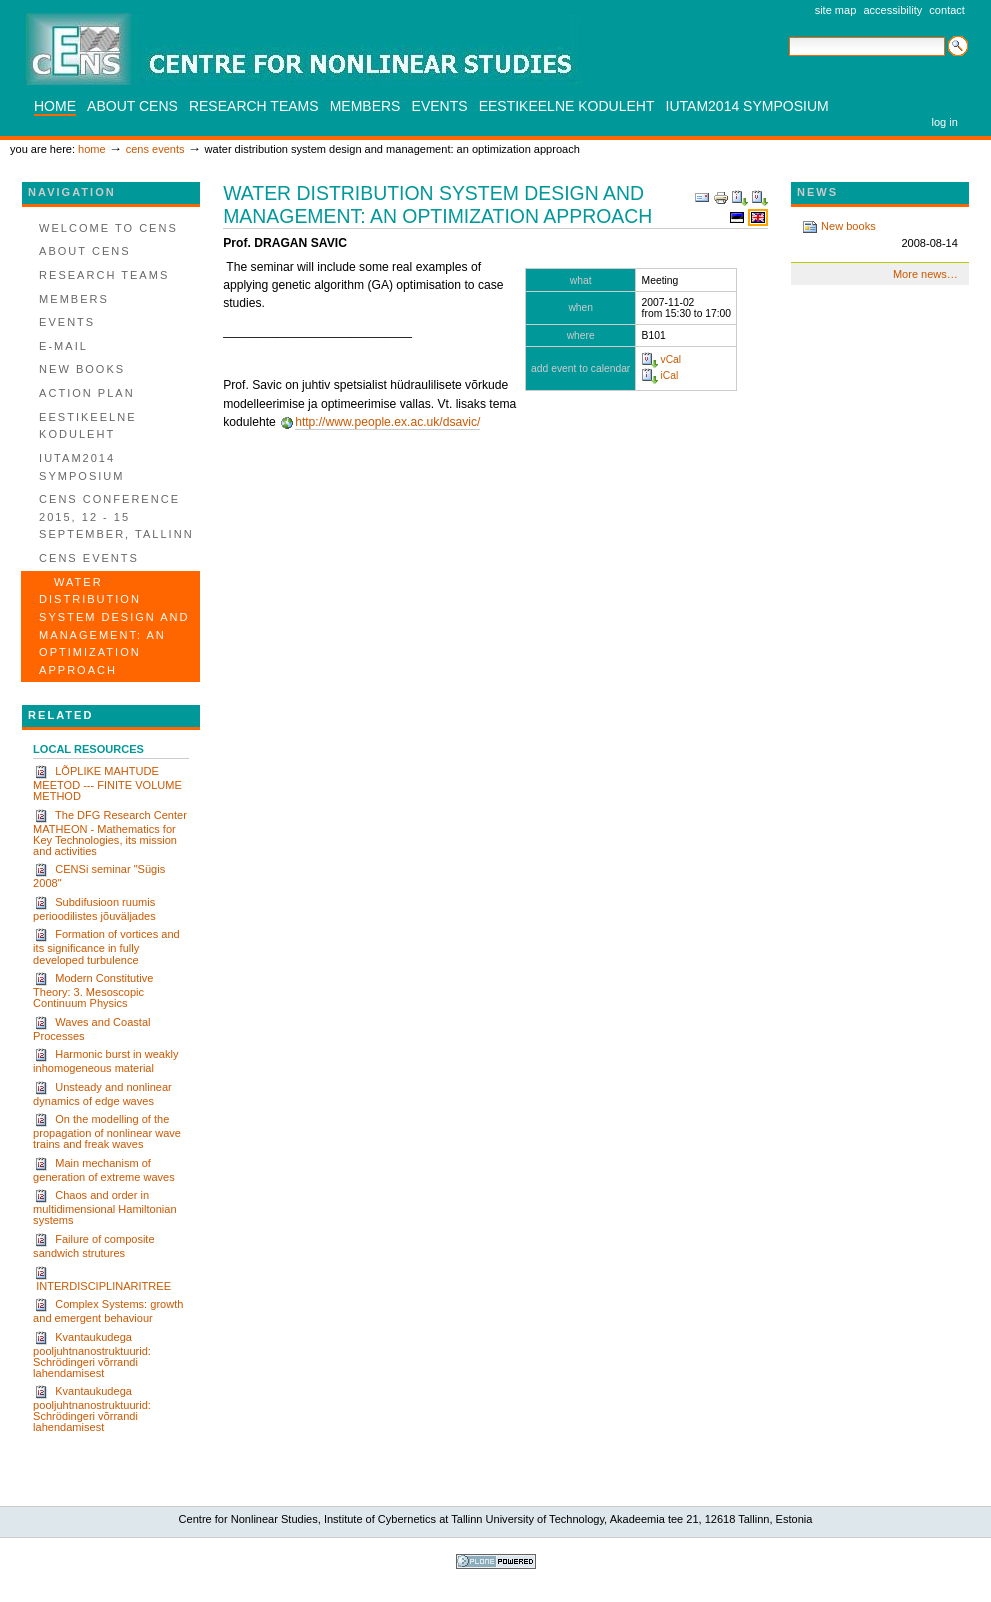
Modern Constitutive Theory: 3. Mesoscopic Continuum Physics (93, 990)
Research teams (254, 106)
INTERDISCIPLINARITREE (102, 1278)
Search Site (788, 35)
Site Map (836, 10)
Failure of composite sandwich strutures (93, 1245)
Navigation (72, 192)
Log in (945, 122)
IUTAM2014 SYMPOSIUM (747, 106)
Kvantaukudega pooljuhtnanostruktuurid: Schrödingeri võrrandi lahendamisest (92, 1354)
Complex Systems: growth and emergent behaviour (108, 1310)
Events (440, 106)
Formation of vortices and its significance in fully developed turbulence (106, 946)
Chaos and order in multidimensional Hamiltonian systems (104, 1207)
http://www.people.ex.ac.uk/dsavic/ (387, 422)
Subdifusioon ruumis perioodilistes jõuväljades (94, 908)
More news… (925, 274)
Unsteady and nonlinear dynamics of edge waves (102, 1093)
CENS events (155, 149)
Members (365, 106)
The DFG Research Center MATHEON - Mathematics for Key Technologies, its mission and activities (110, 832)
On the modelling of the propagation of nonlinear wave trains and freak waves (107, 1131)
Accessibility (892, 10)
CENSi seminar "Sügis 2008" (99, 875)
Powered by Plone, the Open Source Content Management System (496, 1561)
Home (55, 106)
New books (880, 235)
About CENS (132, 106)
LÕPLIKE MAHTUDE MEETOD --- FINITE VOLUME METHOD (107, 783)
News (817, 192)
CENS (303, 49)
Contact (947, 10)
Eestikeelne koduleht (567, 106)
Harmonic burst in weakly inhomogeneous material (105, 1060)
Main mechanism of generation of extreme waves (104, 1169)
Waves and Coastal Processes (91, 1028)
